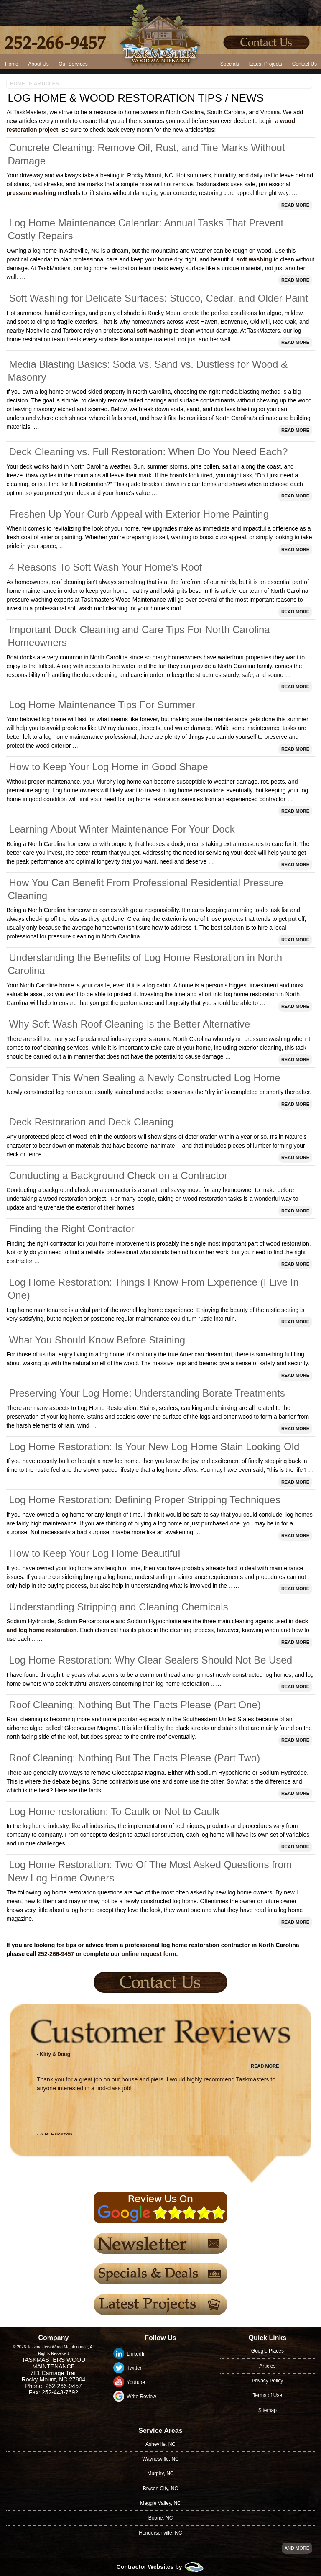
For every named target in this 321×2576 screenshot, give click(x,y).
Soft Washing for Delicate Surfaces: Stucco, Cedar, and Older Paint (158, 298)
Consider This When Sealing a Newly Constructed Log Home (144, 1077)
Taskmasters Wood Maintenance (53, 2363)
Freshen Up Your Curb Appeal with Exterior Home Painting (139, 514)
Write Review (141, 2396)
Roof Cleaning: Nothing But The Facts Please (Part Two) (134, 1757)
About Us (38, 64)
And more (297, 2547)
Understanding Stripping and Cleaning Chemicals (118, 1606)
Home (11, 64)
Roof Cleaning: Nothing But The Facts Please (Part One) (135, 1704)
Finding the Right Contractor (71, 1228)
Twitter (134, 2368)
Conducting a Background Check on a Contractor (118, 1175)
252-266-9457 (56, 1954)
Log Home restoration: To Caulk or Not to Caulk (114, 1811)
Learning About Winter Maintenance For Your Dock (121, 829)
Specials (229, 64)
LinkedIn (136, 2353)
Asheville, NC (160, 2444)
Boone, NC (160, 2518)
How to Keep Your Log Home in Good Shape (108, 766)
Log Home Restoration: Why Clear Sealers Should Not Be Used (150, 1660)
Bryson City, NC (160, 2488)
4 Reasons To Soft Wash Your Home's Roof (105, 567)
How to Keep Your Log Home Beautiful (94, 1553)
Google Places (267, 2351)
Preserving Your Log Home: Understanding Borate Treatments (147, 1393)
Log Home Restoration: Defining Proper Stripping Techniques (144, 1499)
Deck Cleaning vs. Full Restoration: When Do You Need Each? (148, 451)
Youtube (136, 2382)
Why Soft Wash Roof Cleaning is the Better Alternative (129, 1024)
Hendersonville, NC (160, 2533)
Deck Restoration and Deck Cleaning (91, 1122)
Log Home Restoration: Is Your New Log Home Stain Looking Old (154, 1446)
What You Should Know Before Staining (97, 1340)
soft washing (254, 259)
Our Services (73, 64)
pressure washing (31, 193)
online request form (149, 1954)
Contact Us (304, 64)
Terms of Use (268, 2395)
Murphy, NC (160, 2473)
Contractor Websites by (161, 2566)
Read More (295, 205)
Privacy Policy (267, 2381)
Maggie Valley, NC (160, 2503)
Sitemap (267, 2410)
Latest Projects (265, 64)
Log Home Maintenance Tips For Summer (102, 704)
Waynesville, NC (160, 2459)
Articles (267, 2366)
